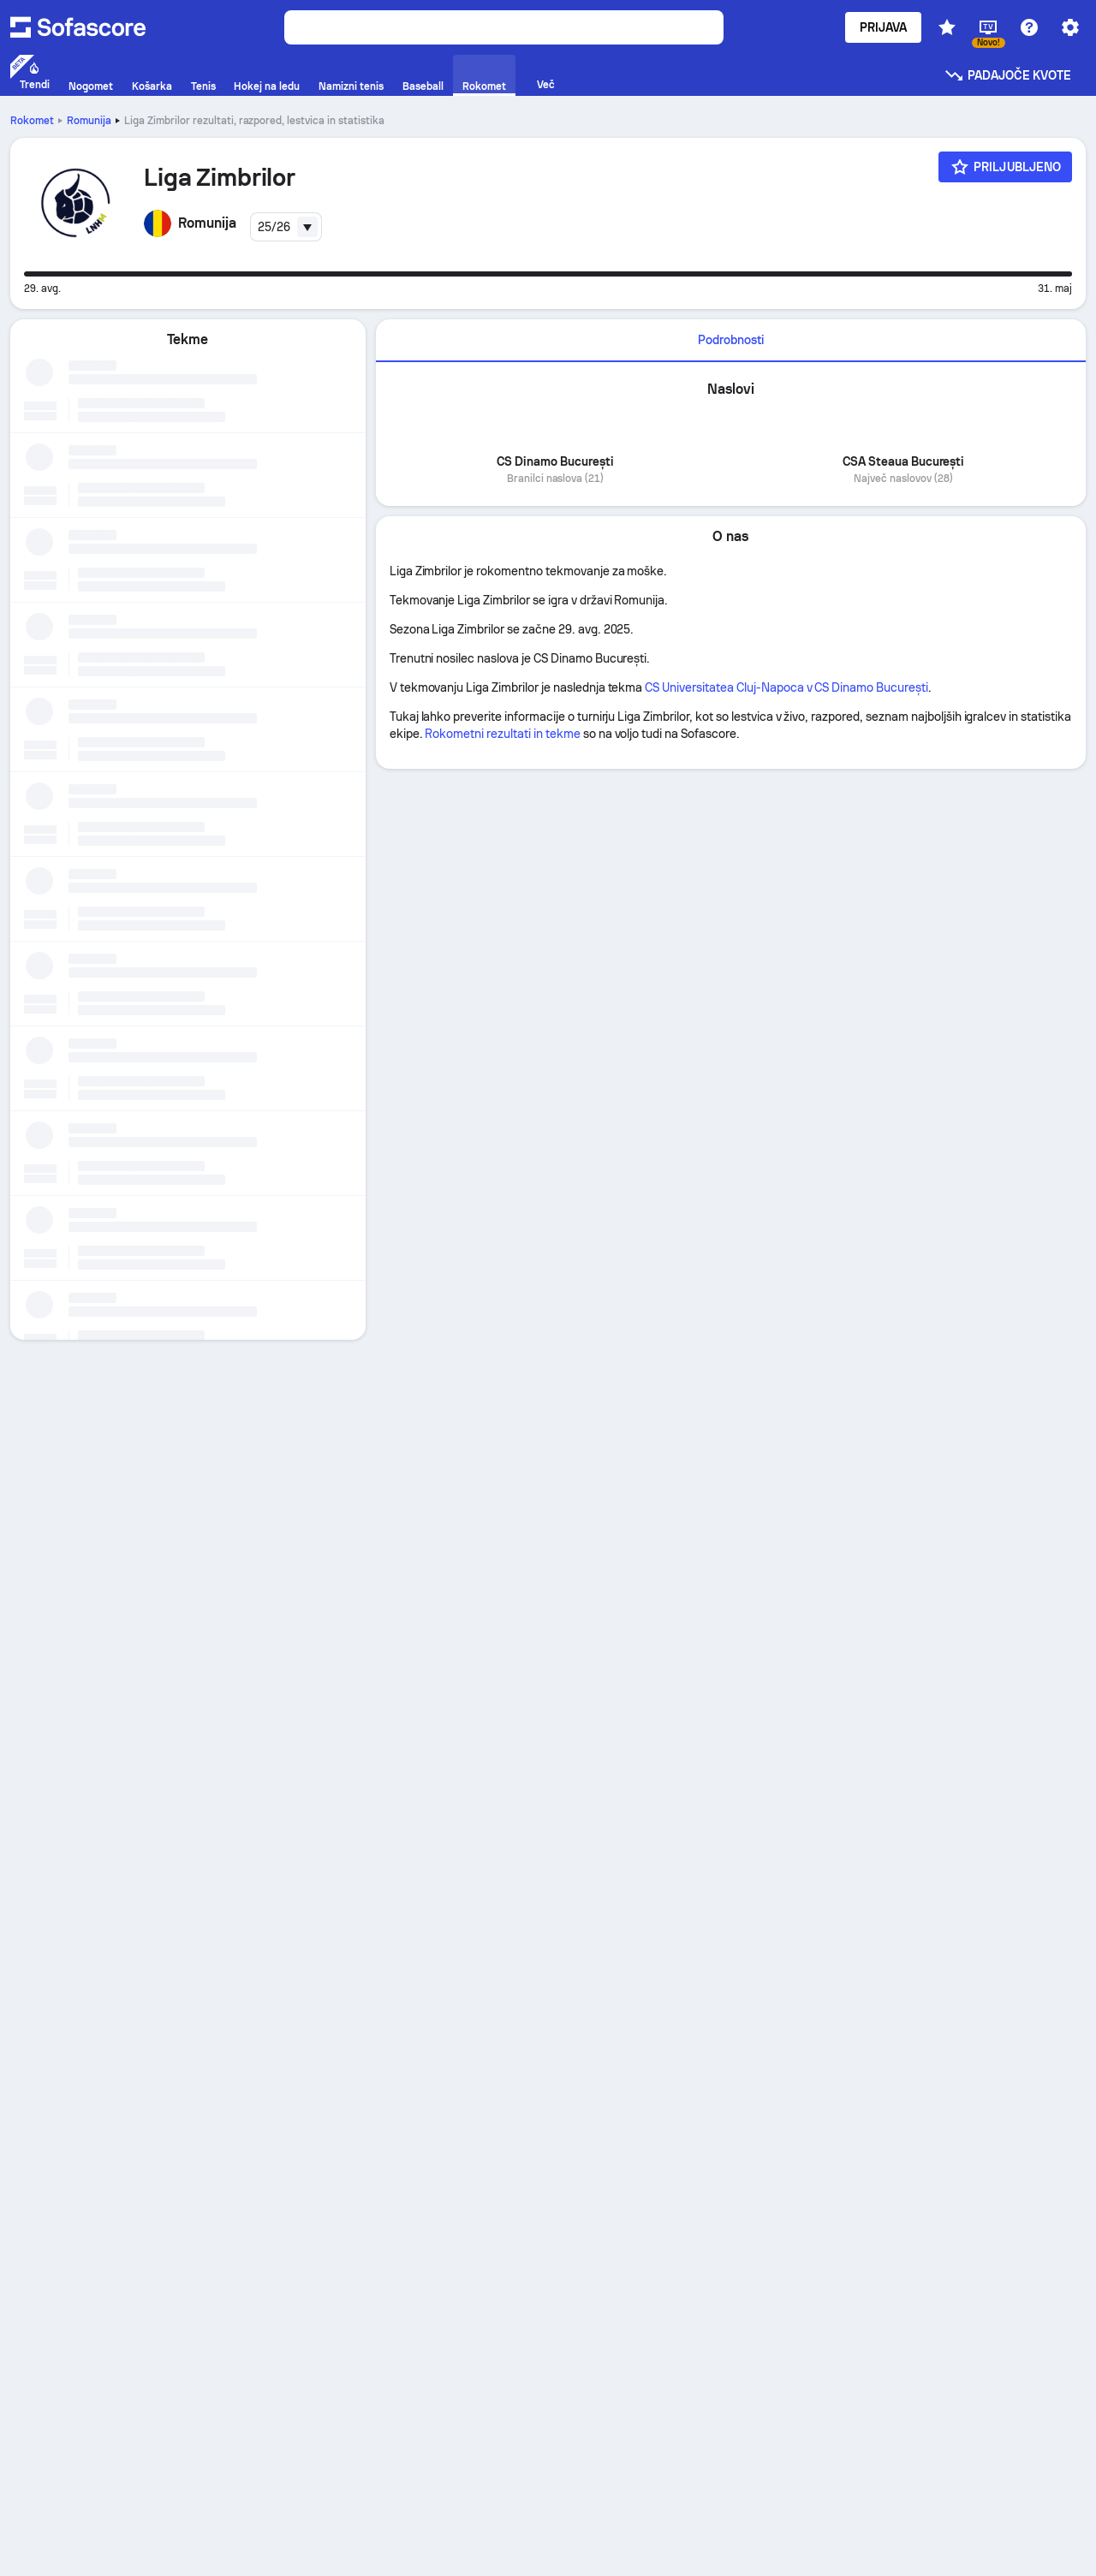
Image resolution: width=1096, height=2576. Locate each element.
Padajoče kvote (1007, 75)
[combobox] (286, 226)
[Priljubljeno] (1005, 167)
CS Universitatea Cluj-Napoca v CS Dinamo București (786, 687)
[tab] (731, 340)
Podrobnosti (731, 340)
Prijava (884, 27)
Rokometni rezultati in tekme (502, 734)
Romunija (89, 121)
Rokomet (32, 121)
